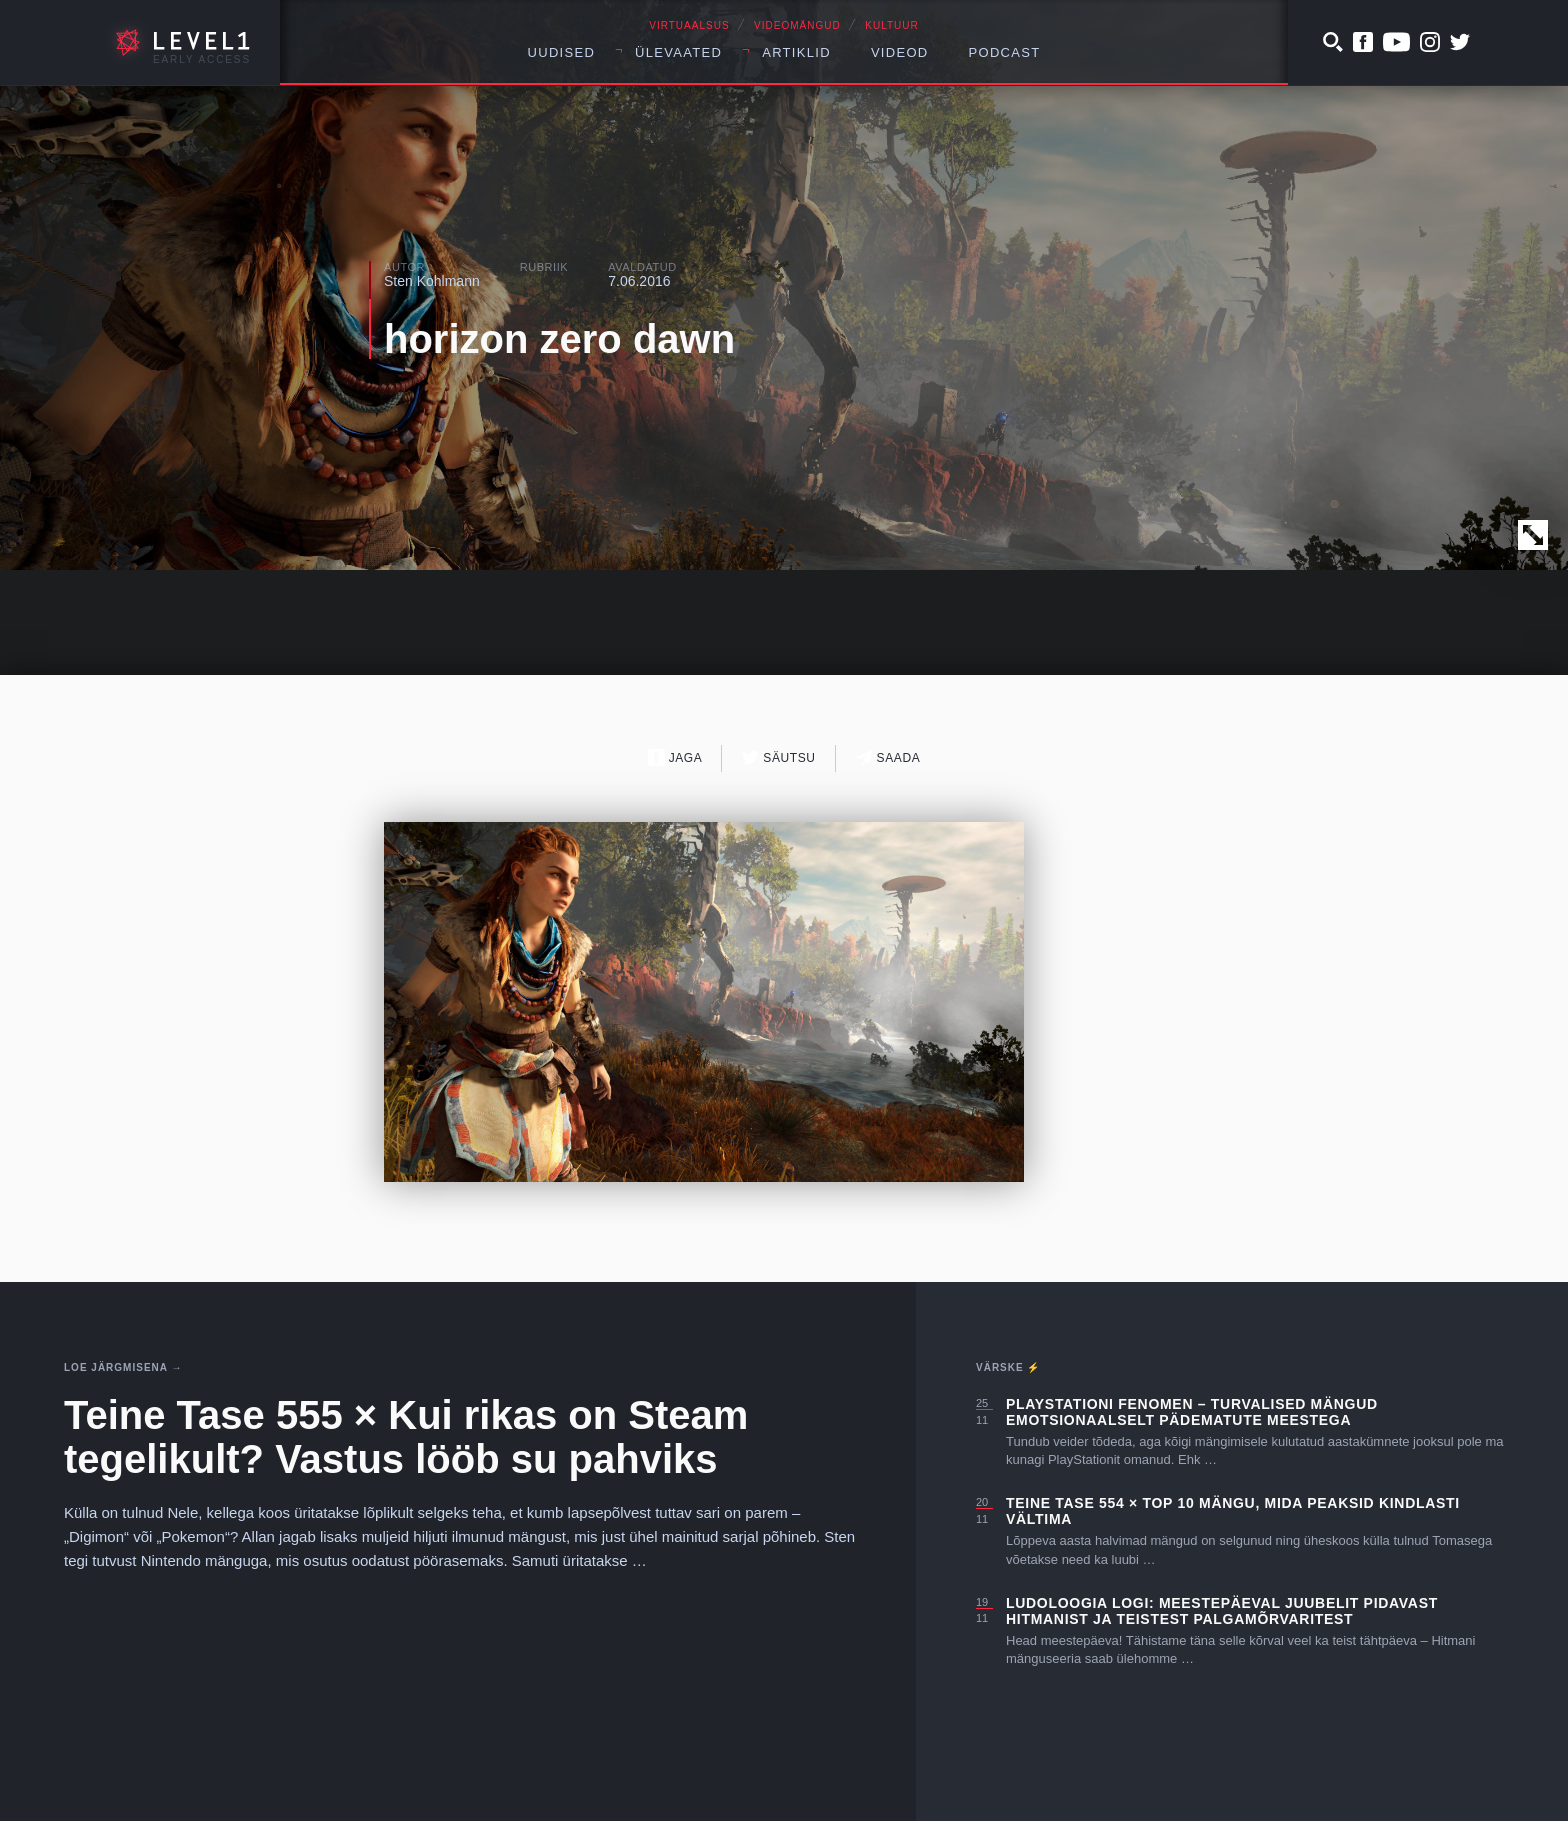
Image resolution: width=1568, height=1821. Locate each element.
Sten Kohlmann (432, 281)
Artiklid (796, 52)
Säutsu (778, 757)
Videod (900, 52)
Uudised (562, 52)
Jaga (675, 757)
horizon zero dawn (559, 339)
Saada (888, 757)
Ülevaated (678, 52)
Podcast (1005, 52)
